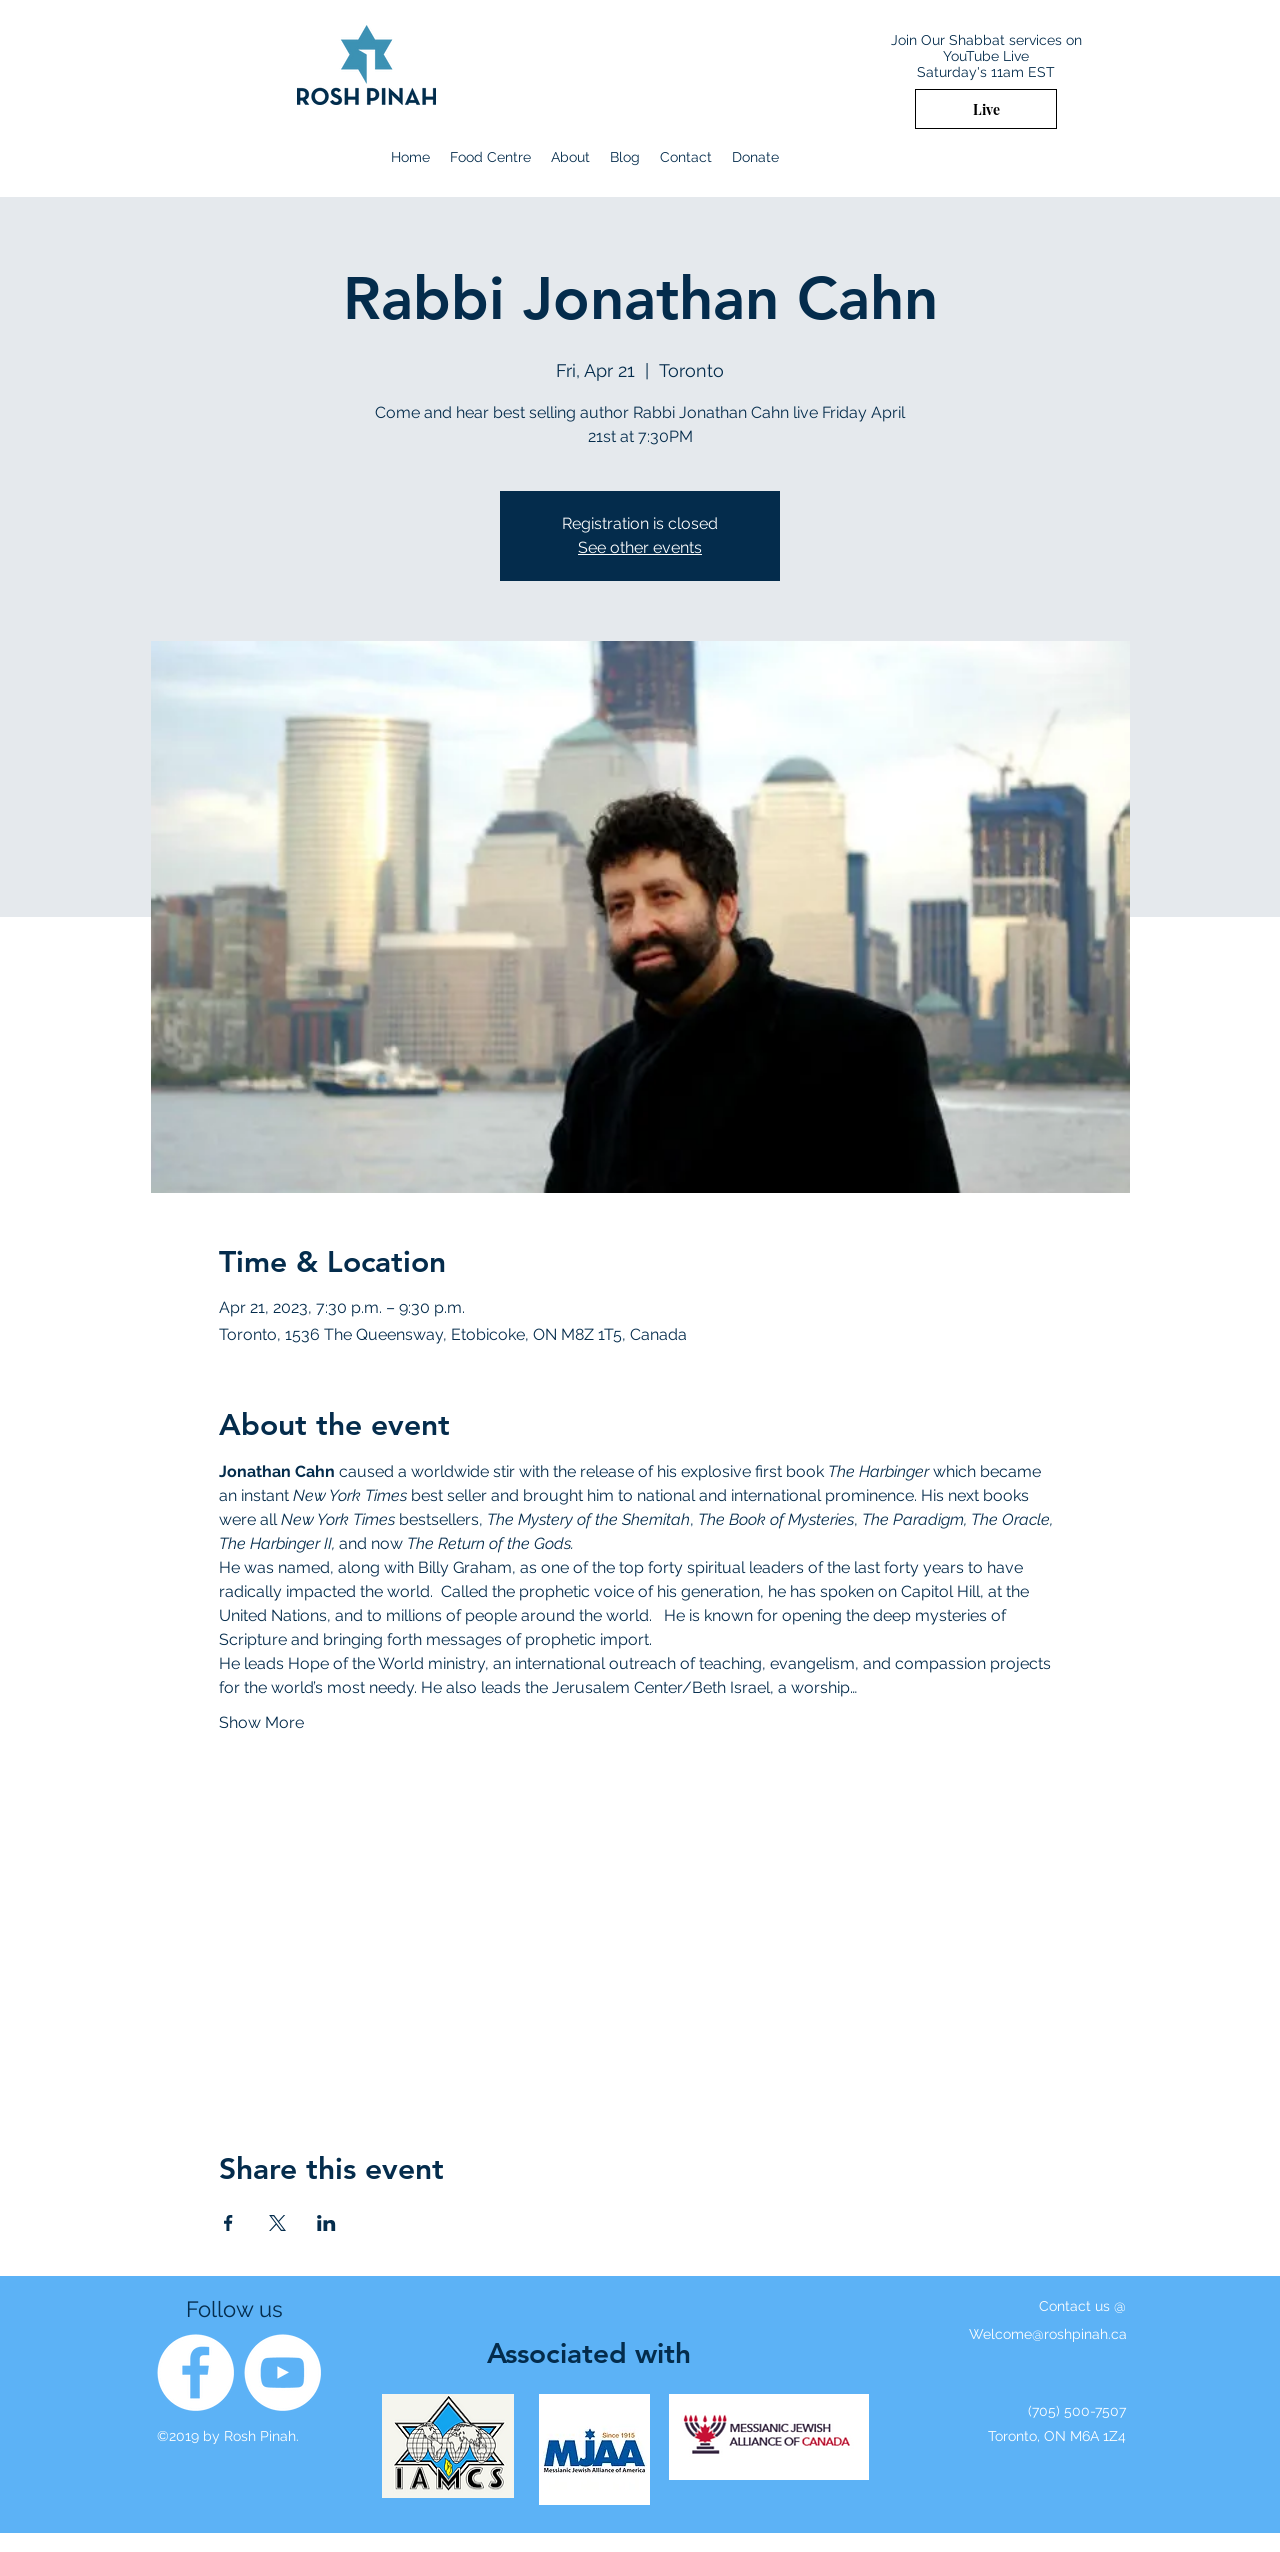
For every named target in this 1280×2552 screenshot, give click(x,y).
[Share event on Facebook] (228, 2223)
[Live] (986, 109)
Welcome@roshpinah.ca (1048, 2334)
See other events (640, 547)
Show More (261, 1722)
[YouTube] (282, 2372)
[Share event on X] (277, 2223)
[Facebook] (195, 2372)
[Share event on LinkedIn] (326, 2223)
